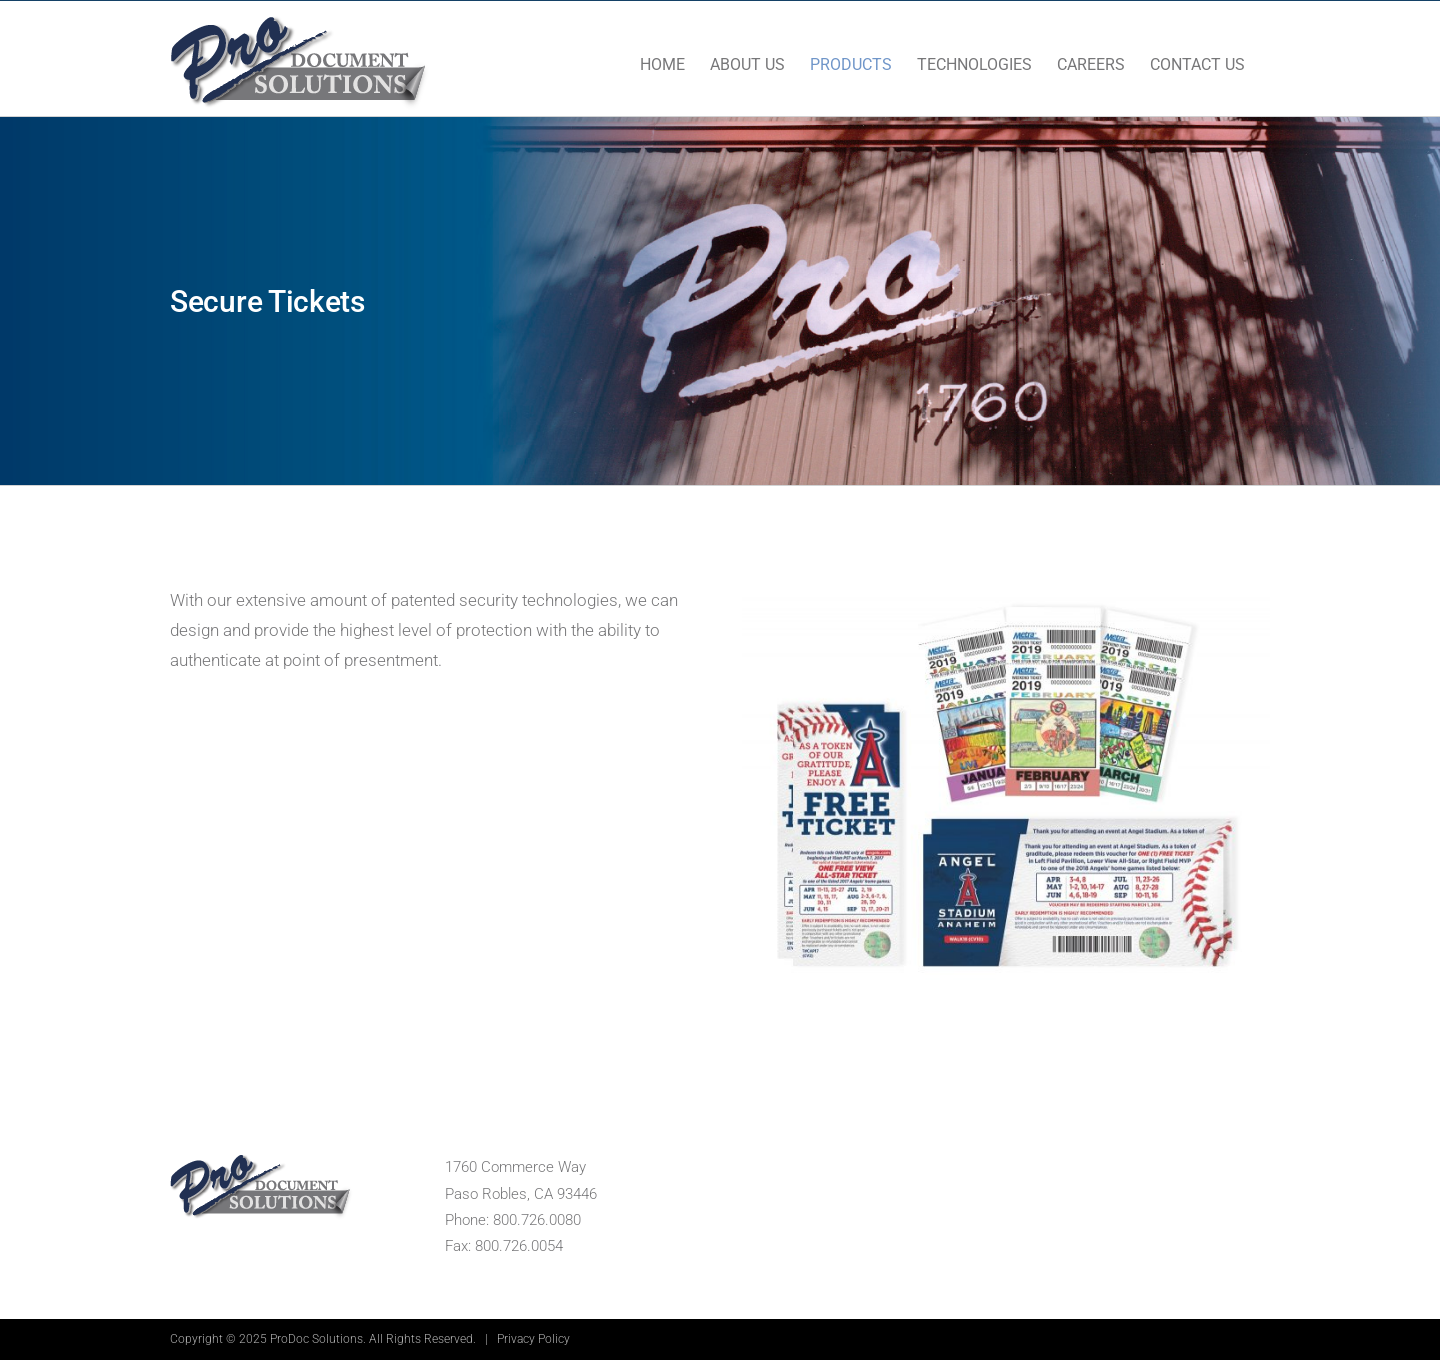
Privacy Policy (533, 1339)
